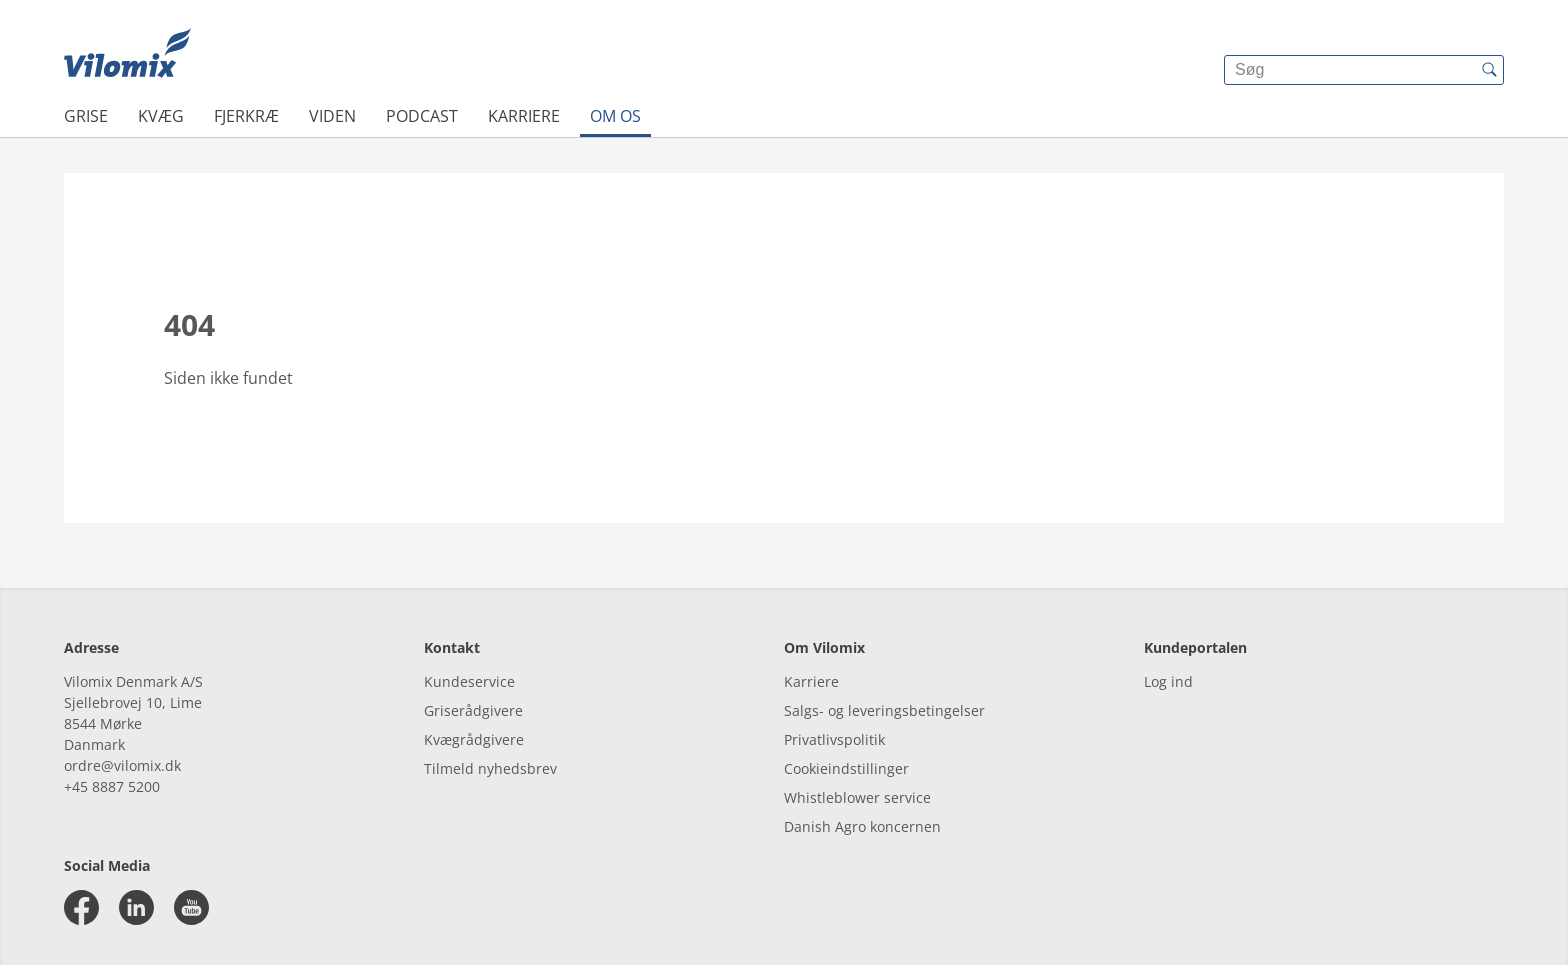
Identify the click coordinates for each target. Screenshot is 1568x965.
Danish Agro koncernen (862, 826)
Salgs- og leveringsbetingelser (884, 710)
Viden (332, 116)
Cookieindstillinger (846, 768)
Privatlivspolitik (834, 739)
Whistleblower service (857, 797)
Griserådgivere (473, 710)
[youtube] (191, 907)
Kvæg (161, 116)
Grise (86, 116)
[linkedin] (136, 907)
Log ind (1168, 681)
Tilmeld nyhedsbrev (490, 768)
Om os (615, 116)
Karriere (524, 116)
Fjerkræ (246, 116)
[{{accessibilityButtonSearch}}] (1489, 70)
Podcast (422, 116)
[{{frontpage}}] (127, 55)
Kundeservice (469, 681)
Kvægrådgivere (474, 739)
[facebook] (81, 907)
